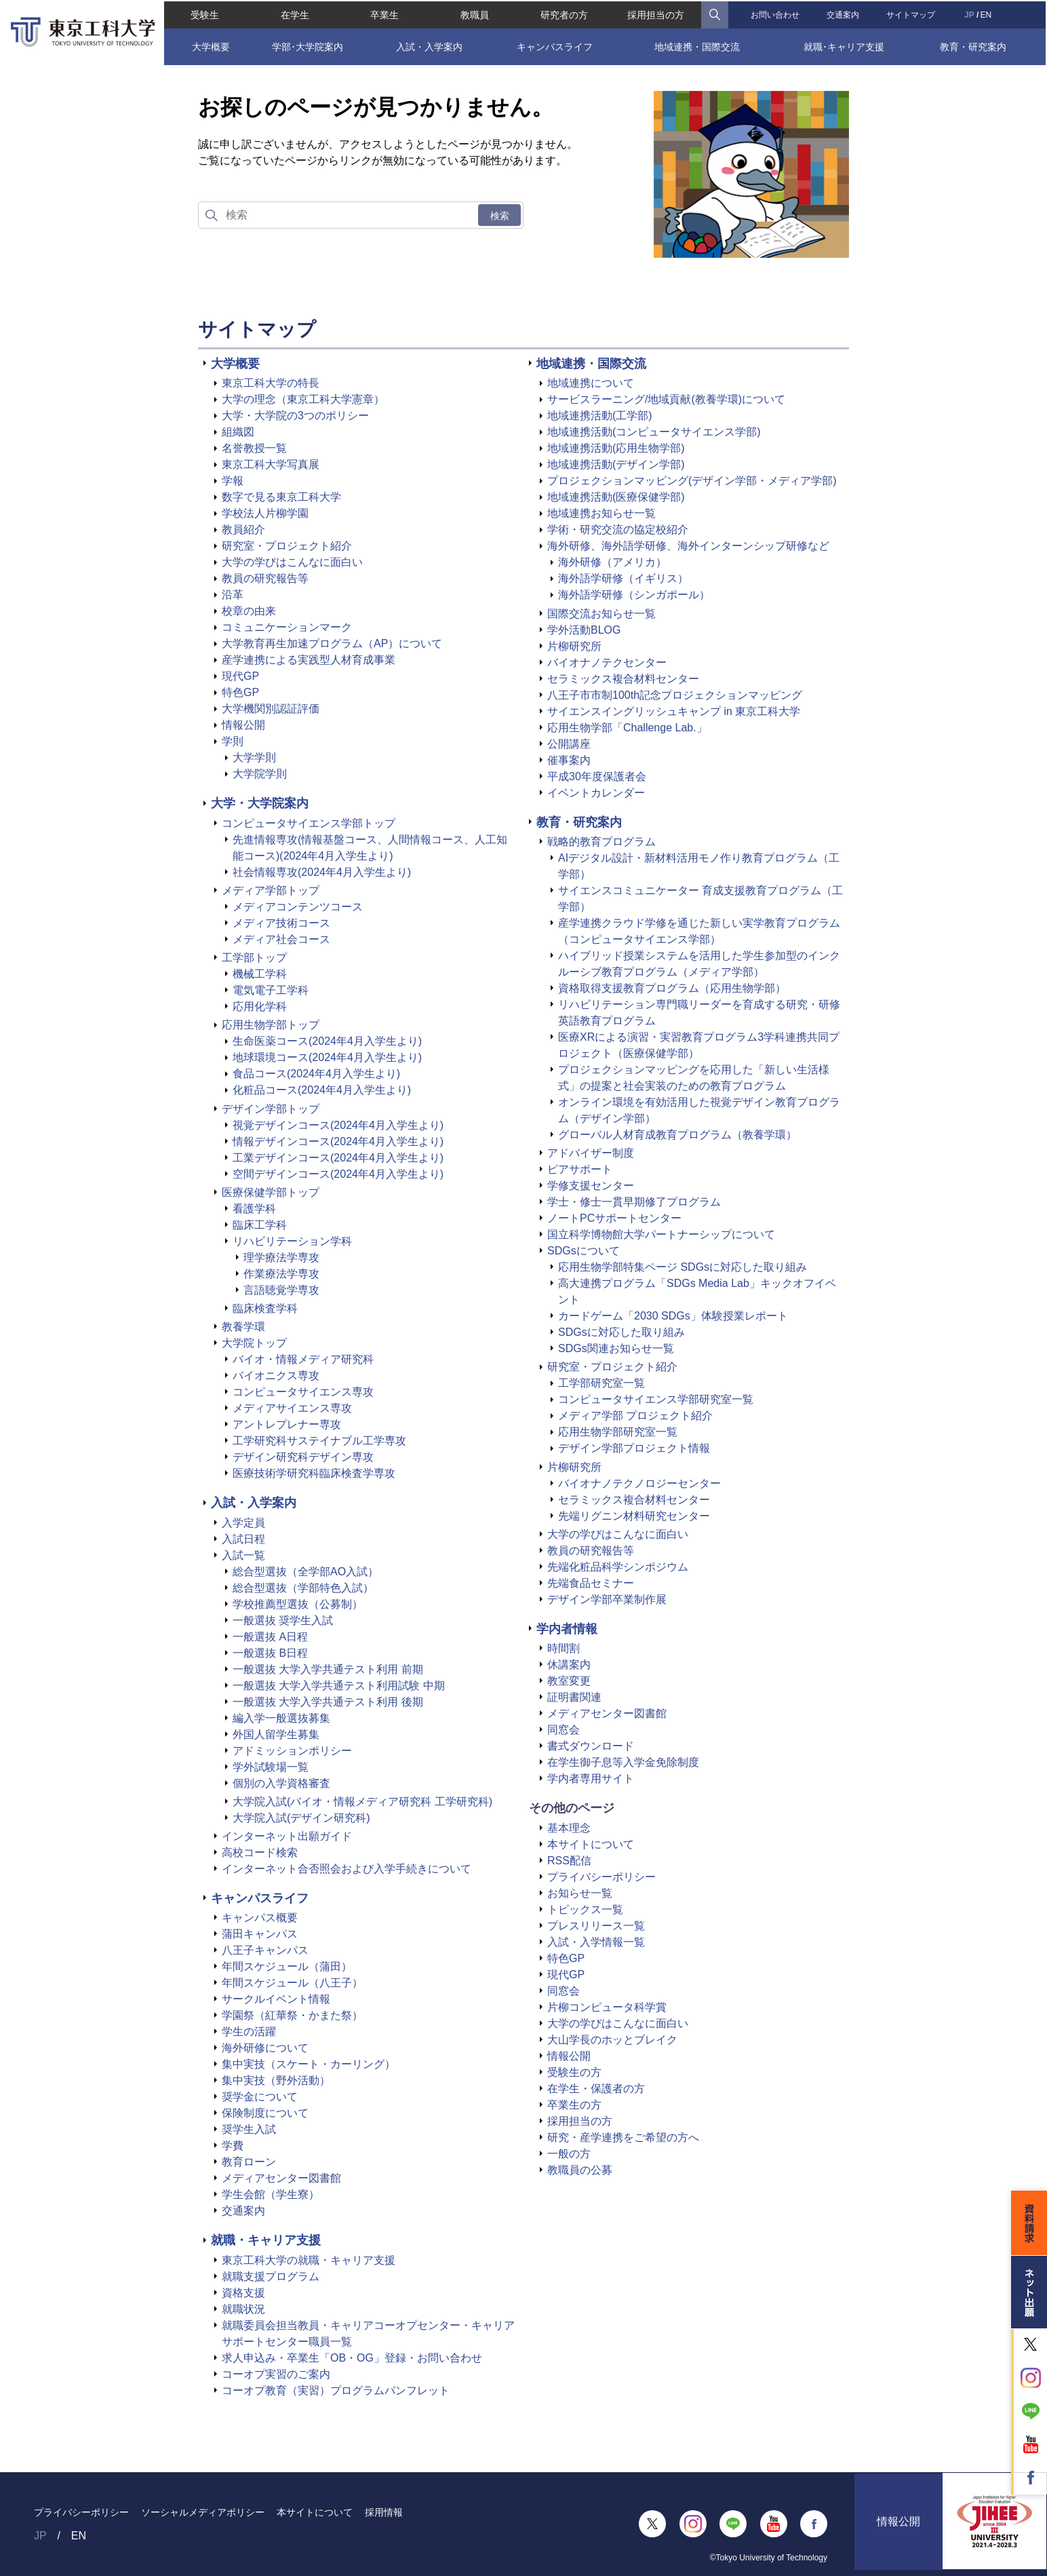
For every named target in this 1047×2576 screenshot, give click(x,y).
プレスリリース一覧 (596, 1925)
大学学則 (254, 757)
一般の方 (569, 2153)
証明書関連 (574, 1697)
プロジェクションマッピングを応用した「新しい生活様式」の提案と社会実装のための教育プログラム (693, 1078)
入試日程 (243, 1539)
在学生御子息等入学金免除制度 (623, 1762)
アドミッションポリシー (292, 1750)
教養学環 (243, 1326)
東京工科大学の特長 (270, 383)
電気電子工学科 (271, 990)
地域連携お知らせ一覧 (601, 513)
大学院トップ (254, 1343)
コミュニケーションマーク (287, 627)
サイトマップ (911, 13)
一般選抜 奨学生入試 (283, 1620)
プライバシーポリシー (601, 1877)
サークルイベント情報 (276, 1999)
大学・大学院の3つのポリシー (295, 415)
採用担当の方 (656, 13)
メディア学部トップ (270, 890)
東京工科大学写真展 (270, 464)
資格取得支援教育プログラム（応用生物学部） (672, 988)
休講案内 (569, 1664)
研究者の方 (565, 13)
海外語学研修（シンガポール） (634, 594)
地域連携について (590, 383)
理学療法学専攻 (281, 1257)
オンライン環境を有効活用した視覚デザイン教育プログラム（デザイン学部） (699, 1110)
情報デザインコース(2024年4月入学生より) (338, 1141)
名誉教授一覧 (254, 448)
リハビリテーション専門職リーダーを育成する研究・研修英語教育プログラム (699, 1012)
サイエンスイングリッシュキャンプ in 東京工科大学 (673, 711)
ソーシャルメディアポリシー (202, 2512)
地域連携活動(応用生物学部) (616, 448)
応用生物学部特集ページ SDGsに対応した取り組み (682, 1267)
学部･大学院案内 (306, 45)
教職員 (474, 13)
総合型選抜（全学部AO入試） (305, 1571)
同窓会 (563, 1729)
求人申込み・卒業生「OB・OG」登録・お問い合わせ (352, 2358)
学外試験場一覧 (271, 1767)
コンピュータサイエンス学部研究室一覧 (655, 1399)
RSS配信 (569, 1860)
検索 (499, 215)
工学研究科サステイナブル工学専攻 (319, 1440)
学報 (232, 480)
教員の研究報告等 (265, 578)
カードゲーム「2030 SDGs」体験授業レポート (673, 1316)
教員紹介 (243, 529)
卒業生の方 (574, 2105)
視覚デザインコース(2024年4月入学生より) (338, 1125)
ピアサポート (579, 1169)
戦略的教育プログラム (601, 841)
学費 (232, 2145)
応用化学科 (260, 1006)
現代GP (240, 676)
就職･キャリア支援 (844, 45)
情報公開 (243, 725)
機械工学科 (260, 974)
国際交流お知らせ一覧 (601, 613)
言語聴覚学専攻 (281, 1290)
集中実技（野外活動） (276, 2080)
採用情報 (384, 2512)
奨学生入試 (249, 2129)
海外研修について (265, 2048)
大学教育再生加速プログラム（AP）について (332, 643)
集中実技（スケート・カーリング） (308, 2064)
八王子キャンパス (265, 1950)
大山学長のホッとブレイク (612, 2039)
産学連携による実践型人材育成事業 (308, 660)
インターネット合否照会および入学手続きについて (346, 1869)
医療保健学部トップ (270, 1192)
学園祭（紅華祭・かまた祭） (292, 2015)
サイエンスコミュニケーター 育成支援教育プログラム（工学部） (700, 898)
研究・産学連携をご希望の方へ (623, 2137)
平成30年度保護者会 (596, 776)
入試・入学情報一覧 (596, 1942)
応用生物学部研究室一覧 (617, 1432)
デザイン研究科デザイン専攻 (303, 1457)
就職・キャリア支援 (266, 2240)
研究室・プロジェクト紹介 (287, 546)
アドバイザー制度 (590, 1153)
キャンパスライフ (555, 45)
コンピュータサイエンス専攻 (303, 1392)
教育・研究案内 (974, 45)
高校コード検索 (260, 1852)
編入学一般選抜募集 (281, 1718)
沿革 (232, 594)
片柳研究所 (574, 646)
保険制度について (265, 2113)
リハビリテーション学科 (292, 1241)
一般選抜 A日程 (270, 1636)
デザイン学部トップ (270, 1109)
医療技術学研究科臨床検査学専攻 (314, 1473)
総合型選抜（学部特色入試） (303, 1588)
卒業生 (384, 13)
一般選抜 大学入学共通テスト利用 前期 (328, 1669)
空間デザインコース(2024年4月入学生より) (338, 1174)
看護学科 (254, 1208)
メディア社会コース (281, 939)
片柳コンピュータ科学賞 (607, 2007)
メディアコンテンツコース (298, 906)
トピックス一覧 (585, 1909)
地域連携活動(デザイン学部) (616, 464)
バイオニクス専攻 (276, 1375)
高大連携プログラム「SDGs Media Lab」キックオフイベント (697, 1291)
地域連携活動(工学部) (599, 415)
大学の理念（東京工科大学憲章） (303, 399)
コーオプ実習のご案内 (276, 2374)
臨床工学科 (260, 1225)
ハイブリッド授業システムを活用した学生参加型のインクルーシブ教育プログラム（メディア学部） (699, 964)
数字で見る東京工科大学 (281, 497)
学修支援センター (590, 1185)
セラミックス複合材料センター (623, 679)
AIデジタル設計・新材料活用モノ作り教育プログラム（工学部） (698, 866)
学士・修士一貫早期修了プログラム (634, 1202)
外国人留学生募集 (276, 1734)
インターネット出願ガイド (287, 1836)
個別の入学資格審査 (281, 1783)
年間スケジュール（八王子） (292, 1982)
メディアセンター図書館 (281, 2178)
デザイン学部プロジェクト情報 (634, 1448)
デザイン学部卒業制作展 (607, 1599)
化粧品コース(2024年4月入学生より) (322, 1090)
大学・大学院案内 (260, 803)
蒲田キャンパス (260, 1934)
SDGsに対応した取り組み (621, 1332)
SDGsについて (583, 1250)
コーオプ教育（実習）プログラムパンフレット (336, 2390)
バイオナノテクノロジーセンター (639, 1483)
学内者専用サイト (590, 1778)
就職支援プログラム (270, 2276)
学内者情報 (566, 1629)
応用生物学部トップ (270, 1025)
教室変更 (569, 1681)
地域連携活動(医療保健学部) (616, 497)
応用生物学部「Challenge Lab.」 (627, 727)
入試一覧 (243, 1555)
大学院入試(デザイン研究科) (301, 1818)
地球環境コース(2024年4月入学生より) (327, 1057)
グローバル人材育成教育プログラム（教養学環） (677, 1134)
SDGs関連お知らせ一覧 (616, 1348)
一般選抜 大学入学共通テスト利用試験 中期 (339, 1685)
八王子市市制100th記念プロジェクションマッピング (674, 695)
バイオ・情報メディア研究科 (303, 1359)
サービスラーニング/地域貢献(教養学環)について (666, 399)
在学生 (293, 13)
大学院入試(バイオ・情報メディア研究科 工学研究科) (362, 1801)
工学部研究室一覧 (601, 1383)
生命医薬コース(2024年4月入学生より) (327, 1041)
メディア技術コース (281, 923)
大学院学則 (260, 774)
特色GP (240, 692)
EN (987, 13)
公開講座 (569, 744)
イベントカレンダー (596, 793)
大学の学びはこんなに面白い (292, 562)
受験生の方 (574, 2072)
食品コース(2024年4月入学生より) (316, 1073)
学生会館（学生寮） (270, 2194)
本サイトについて (590, 1844)
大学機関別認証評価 (270, 708)
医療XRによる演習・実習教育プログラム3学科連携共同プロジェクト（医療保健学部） (698, 1045)
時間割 (563, 1648)
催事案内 (569, 760)
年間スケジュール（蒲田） (287, 1966)
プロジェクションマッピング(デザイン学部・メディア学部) (692, 480)
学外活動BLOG (583, 630)
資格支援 (243, 2293)
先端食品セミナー (590, 1583)
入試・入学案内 (428, 45)
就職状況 (243, 2309)
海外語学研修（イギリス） (623, 578)
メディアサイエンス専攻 (292, 1408)
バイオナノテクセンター (607, 662)
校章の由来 (249, 611)
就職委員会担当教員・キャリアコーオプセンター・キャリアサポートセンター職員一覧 (368, 2333)
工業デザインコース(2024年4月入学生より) (338, 1158)
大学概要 (210, 45)
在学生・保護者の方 (596, 2088)
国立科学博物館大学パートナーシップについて (661, 1234)
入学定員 (243, 1523)
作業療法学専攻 (281, 1274)
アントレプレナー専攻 (287, 1424)
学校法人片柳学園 (265, 513)
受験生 (203, 13)
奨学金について (260, 2096)
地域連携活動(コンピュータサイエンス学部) (654, 432)
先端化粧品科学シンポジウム (617, 1567)
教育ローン (249, 2162)
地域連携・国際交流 (697, 45)
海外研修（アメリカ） (612, 562)
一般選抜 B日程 (270, 1653)
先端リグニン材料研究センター (634, 1516)
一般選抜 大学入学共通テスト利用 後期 (328, 1702)
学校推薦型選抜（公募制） (298, 1604)
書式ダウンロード (590, 1746)
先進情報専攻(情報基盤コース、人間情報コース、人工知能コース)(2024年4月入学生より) (370, 848)
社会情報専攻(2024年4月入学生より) (322, 872)
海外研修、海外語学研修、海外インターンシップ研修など (688, 546)
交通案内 (843, 13)
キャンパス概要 (260, 1917)
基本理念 (569, 1828)
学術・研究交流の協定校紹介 (617, 529)
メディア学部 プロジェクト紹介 (635, 1415)
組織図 (238, 432)
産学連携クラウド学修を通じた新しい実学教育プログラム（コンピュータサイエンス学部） (699, 931)
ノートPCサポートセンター (614, 1218)
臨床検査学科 (265, 1308)
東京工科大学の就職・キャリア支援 (308, 2260)
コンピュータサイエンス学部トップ (308, 823)
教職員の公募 (579, 2170)
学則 (232, 741)
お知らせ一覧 (579, 1893)
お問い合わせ (775, 13)
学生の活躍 (249, 2031)
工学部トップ (254, 957)
